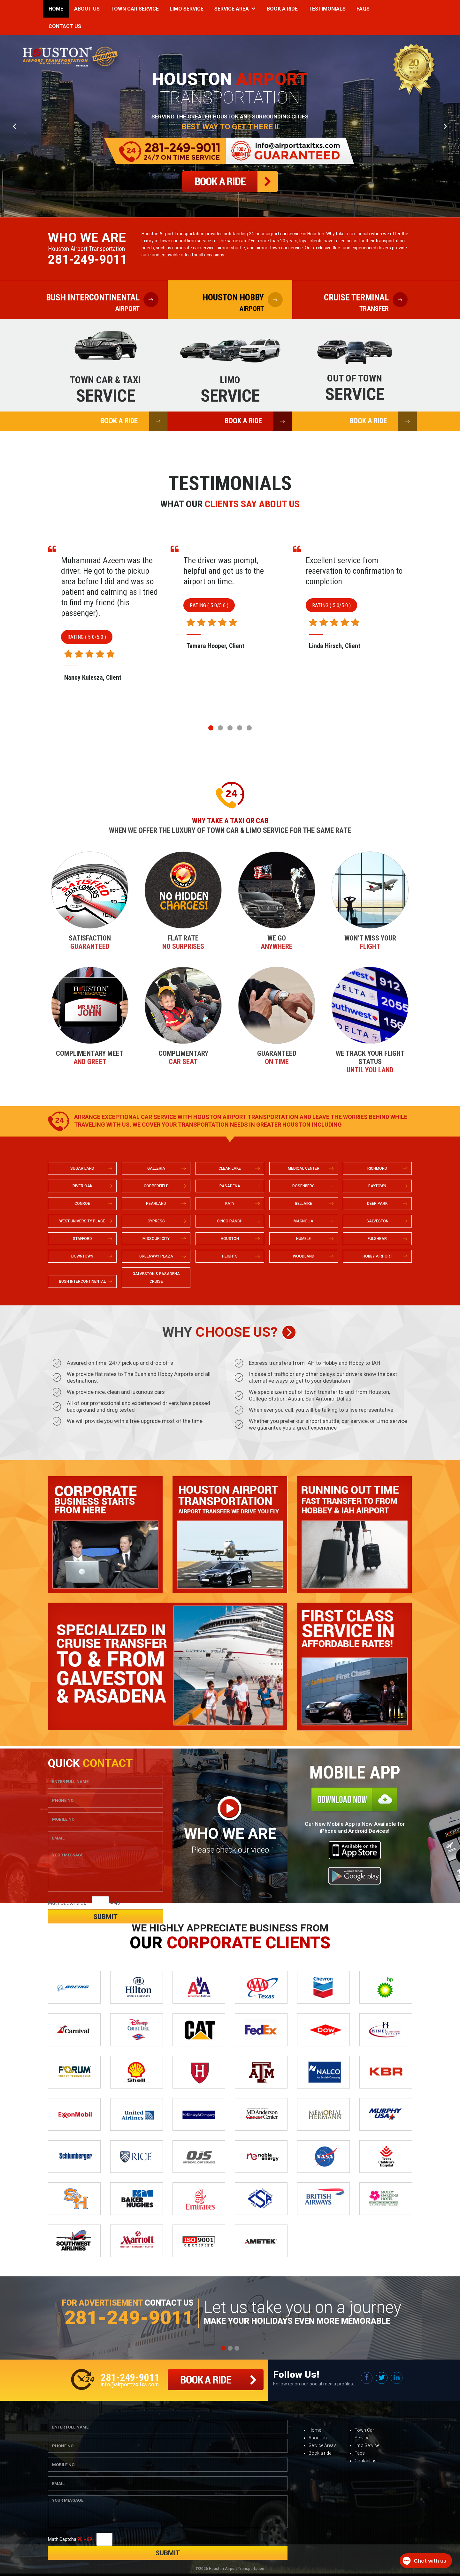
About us (318, 2438)
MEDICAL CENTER (303, 1169)
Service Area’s (323, 2445)
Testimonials (327, 9)
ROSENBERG (303, 1186)
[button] (211, 728)
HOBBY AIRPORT (377, 1256)
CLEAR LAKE (229, 1169)
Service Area (231, 9)
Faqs (363, 9)
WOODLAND (303, 1256)
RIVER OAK (82, 1186)
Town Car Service (135, 9)
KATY (229, 1204)
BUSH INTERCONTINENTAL (82, 1282)
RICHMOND (377, 1169)
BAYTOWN (377, 1186)
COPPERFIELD (156, 1186)
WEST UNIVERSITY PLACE (82, 1221)
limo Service (367, 2445)
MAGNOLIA (303, 1221)
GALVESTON (377, 1221)
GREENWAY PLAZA (156, 1256)
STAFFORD (82, 1239)
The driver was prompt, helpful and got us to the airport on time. (346, 571)
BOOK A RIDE (134, 421)
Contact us (366, 2461)
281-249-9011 (87, 260)
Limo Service (186, 9)
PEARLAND (156, 1204)
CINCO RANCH (229, 1221)
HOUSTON (230, 1239)
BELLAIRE (303, 1204)
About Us (87, 9)
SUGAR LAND (82, 1169)
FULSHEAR (377, 1239)
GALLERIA (156, 1169)
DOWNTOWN (82, 1256)
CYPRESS (156, 1221)
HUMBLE (303, 1239)
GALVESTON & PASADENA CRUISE (156, 1278)
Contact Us (65, 26)
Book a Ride (282, 9)
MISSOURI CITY (156, 1239)
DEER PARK (377, 1204)
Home (56, 9)
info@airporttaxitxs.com (130, 2384)
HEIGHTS (230, 1256)
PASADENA (229, 1186)
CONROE (82, 1204)
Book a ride (320, 2453)
